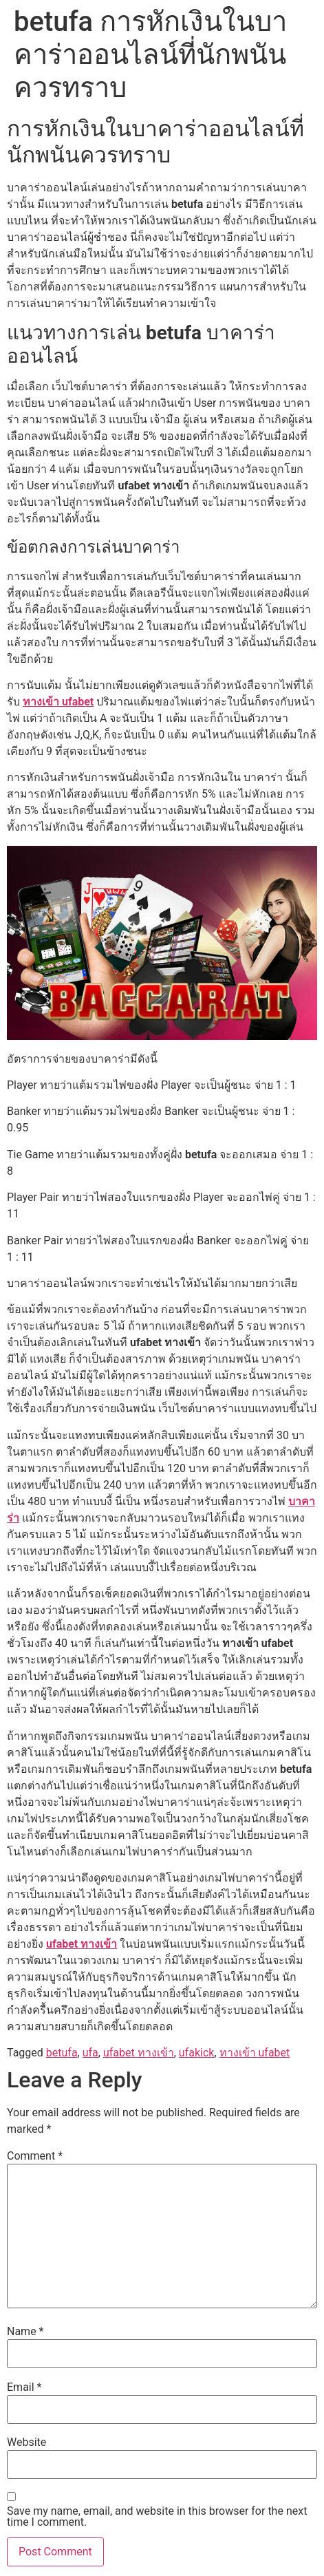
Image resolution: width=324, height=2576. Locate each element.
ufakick (197, 2052)
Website (26, 2442)
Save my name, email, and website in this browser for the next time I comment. (157, 2517)
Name (25, 2331)
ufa (90, 2052)
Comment (35, 2156)
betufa (62, 2052)
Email (24, 2387)
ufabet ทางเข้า (81, 1943)
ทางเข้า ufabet (58, 701)
